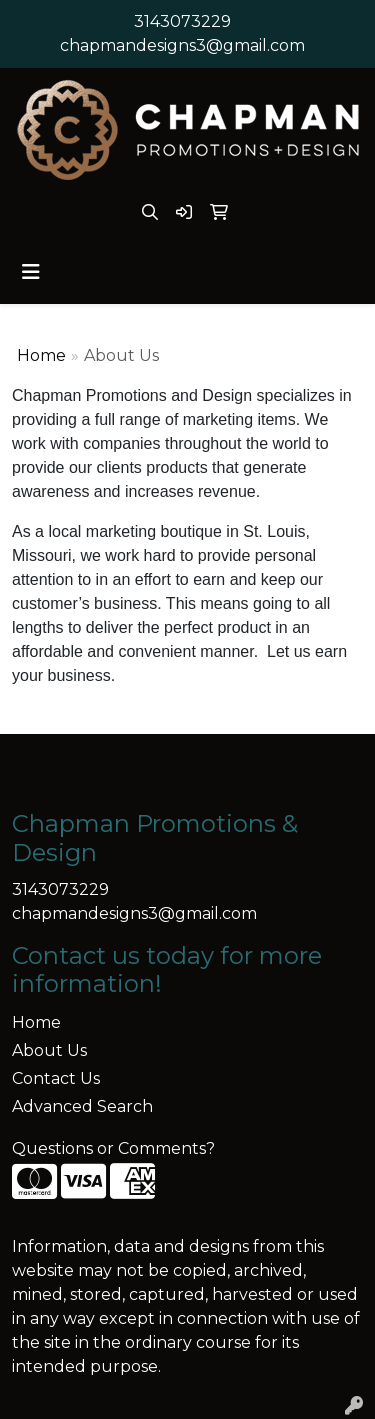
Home (41, 355)
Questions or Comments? (113, 1148)
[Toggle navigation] (31, 272)
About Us (49, 1050)
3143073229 (182, 21)
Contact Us (56, 1078)
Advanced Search (82, 1106)
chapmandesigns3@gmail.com (182, 45)
